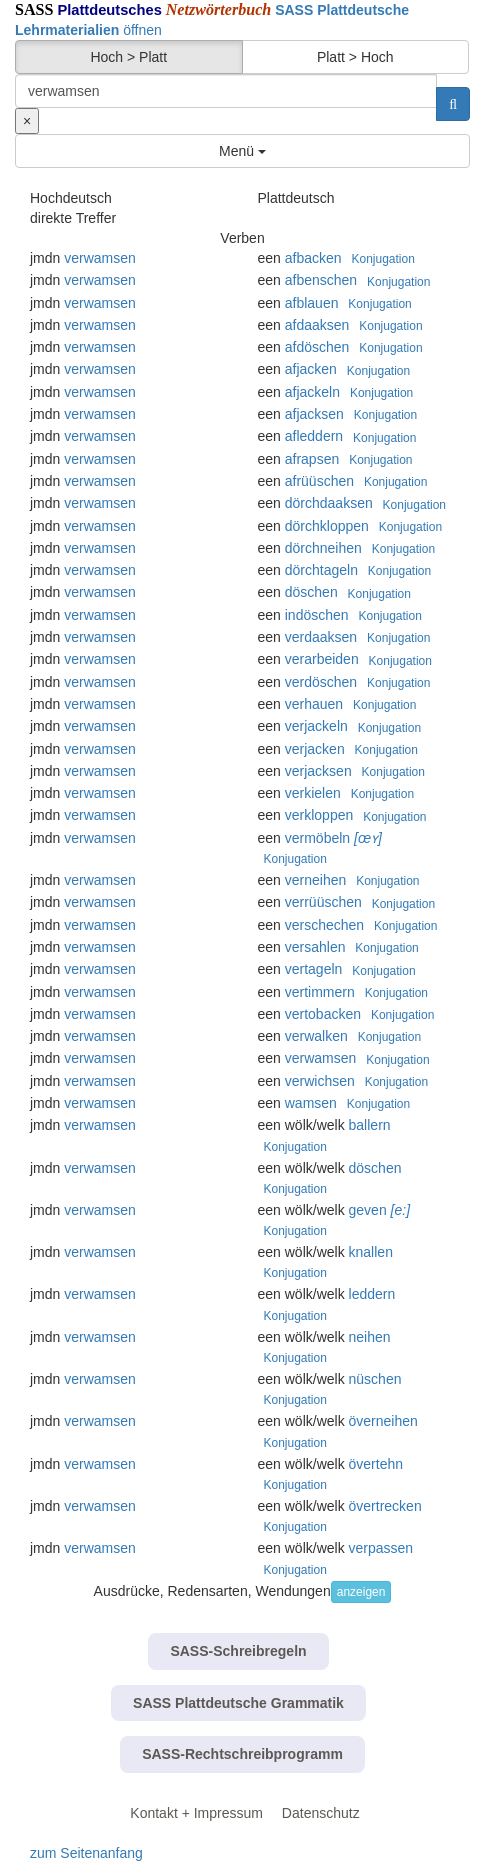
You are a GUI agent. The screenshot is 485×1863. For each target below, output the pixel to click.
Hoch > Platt (128, 57)
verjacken (315, 749)
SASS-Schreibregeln (238, 1651)
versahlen (315, 947)
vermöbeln (317, 838)
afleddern (314, 436)
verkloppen (319, 815)
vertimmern (320, 992)
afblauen (312, 303)
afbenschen (321, 280)
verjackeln (316, 726)
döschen (311, 592)
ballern (370, 1125)
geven (368, 1210)
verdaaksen (321, 637)
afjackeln (312, 392)
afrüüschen (319, 481)
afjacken (311, 369)
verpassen (381, 1548)
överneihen (383, 1421)
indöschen (317, 615)
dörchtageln (321, 570)
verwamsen (100, 258)
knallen (371, 1252)
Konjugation (382, 259)
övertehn (376, 1464)
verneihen (316, 880)
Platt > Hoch (355, 57)
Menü (242, 151)
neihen (370, 1337)
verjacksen (318, 771)
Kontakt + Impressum (196, 1813)
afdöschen (317, 347)
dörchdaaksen (329, 503)
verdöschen (321, 682)
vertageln (314, 969)
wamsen (311, 1103)
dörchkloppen (327, 526)
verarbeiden (322, 659)
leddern (372, 1294)
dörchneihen (323, 548)
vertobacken (323, 1014)
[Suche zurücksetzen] (27, 121)
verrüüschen (323, 902)
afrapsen (312, 459)
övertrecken (385, 1506)
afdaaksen (317, 325)
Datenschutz (321, 1813)
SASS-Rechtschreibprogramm (242, 1754)
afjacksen (314, 414)
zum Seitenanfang (86, 1853)
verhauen (314, 704)
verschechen (324, 925)
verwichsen (320, 1081)
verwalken (316, 1036)
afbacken (313, 258)
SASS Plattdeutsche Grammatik (238, 1703)
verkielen (313, 793)
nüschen (375, 1379)
